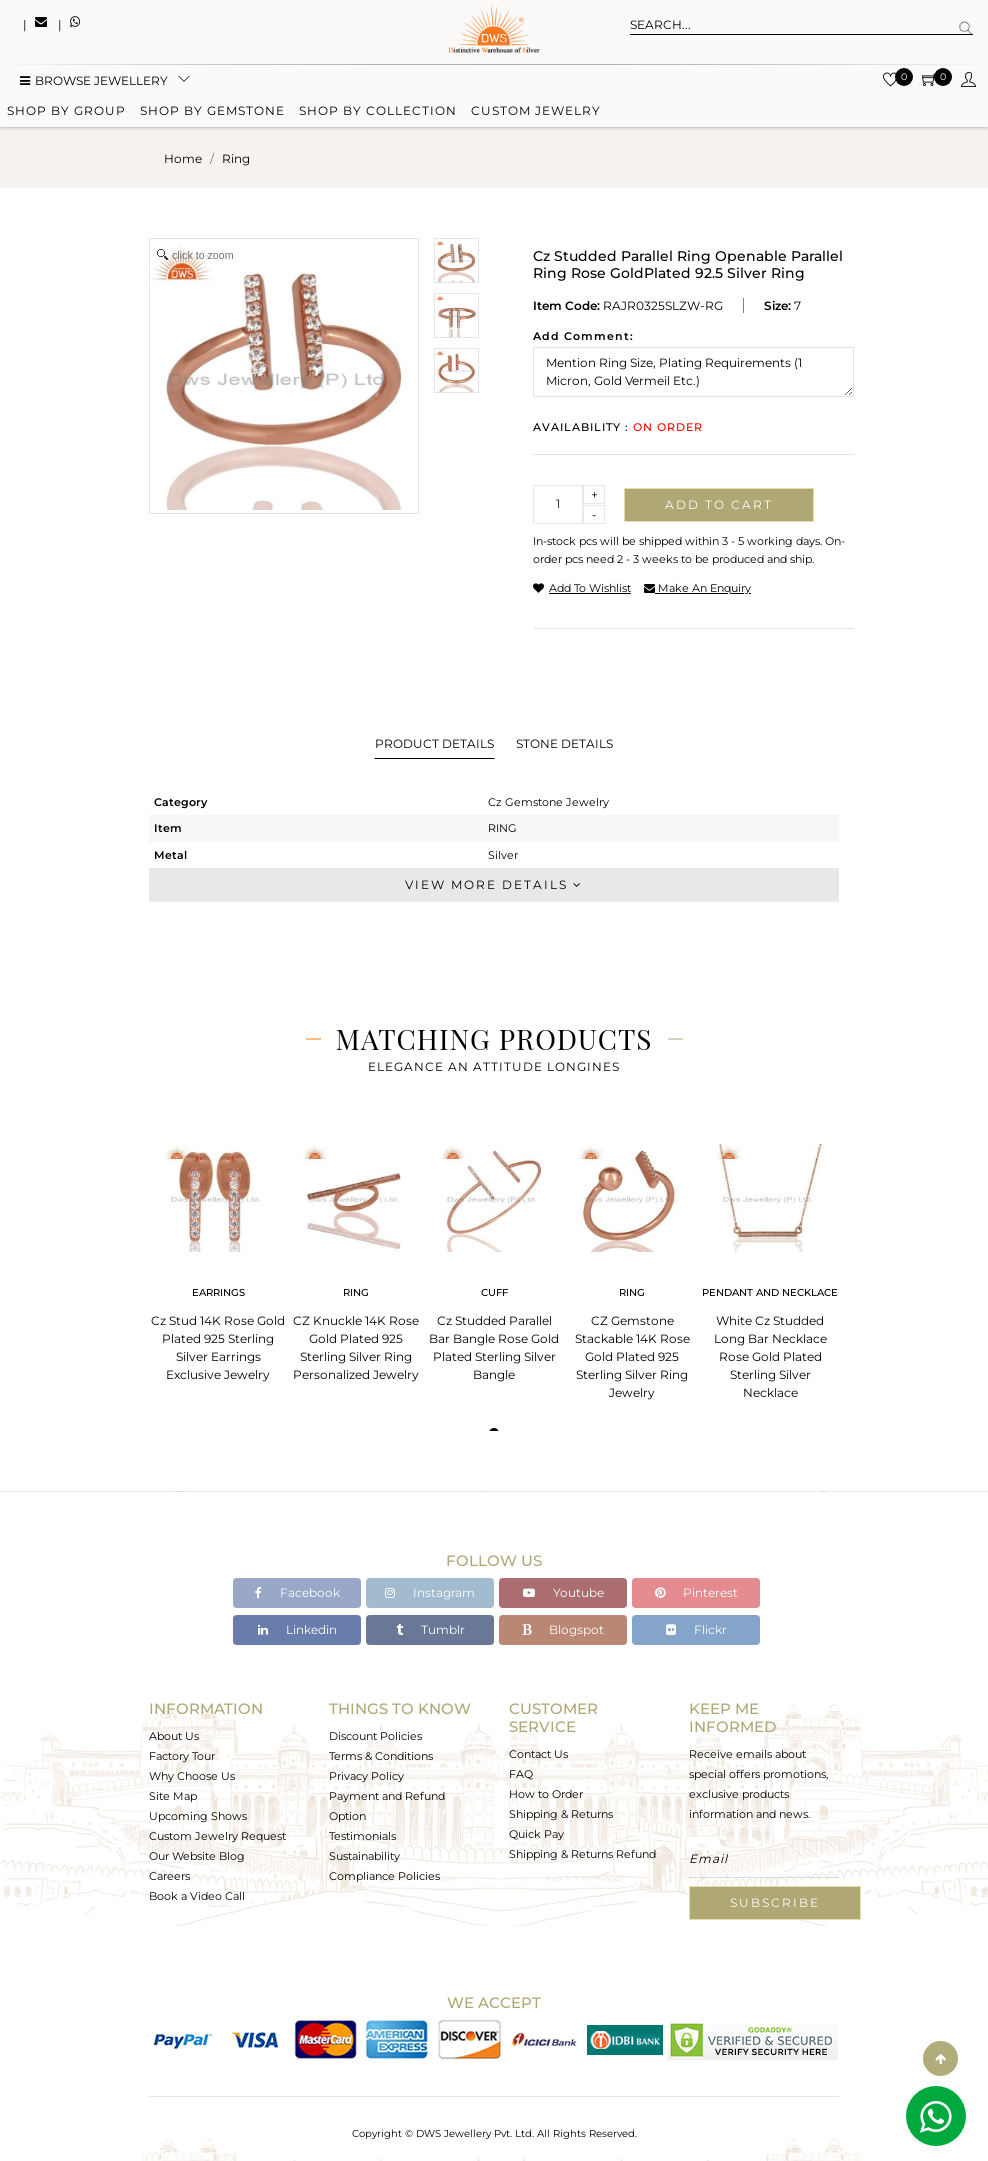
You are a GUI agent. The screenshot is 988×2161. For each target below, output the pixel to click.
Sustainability (364, 1856)
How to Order (546, 1794)
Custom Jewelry (536, 112)
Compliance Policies (384, 1876)
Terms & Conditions (381, 1756)
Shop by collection (378, 112)
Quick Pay (536, 1834)
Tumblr (430, 1629)
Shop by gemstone (212, 112)
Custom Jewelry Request (217, 1836)
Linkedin (297, 1629)
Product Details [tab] (434, 743)
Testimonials (362, 1836)
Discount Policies (375, 1736)
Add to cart (719, 504)
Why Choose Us (192, 1776)
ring (236, 158)
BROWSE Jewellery (94, 82)
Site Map (173, 1796)
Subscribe (775, 1902)
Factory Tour (182, 1756)
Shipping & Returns (561, 1814)
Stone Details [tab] (564, 743)
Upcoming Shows (198, 1816)
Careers (169, 1876)
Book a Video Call (197, 1896)
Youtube (563, 1592)
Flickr (696, 1629)
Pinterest (696, 1592)
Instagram (430, 1592)
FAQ (521, 1774)
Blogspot (563, 1629)
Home (183, 158)
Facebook (297, 1592)
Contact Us (538, 1754)
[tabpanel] (218, 1256)
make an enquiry (697, 588)
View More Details (494, 884)
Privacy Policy (366, 1776)
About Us (174, 1736)
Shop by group (66, 112)
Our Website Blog (197, 1856)
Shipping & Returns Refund (582, 1854)
